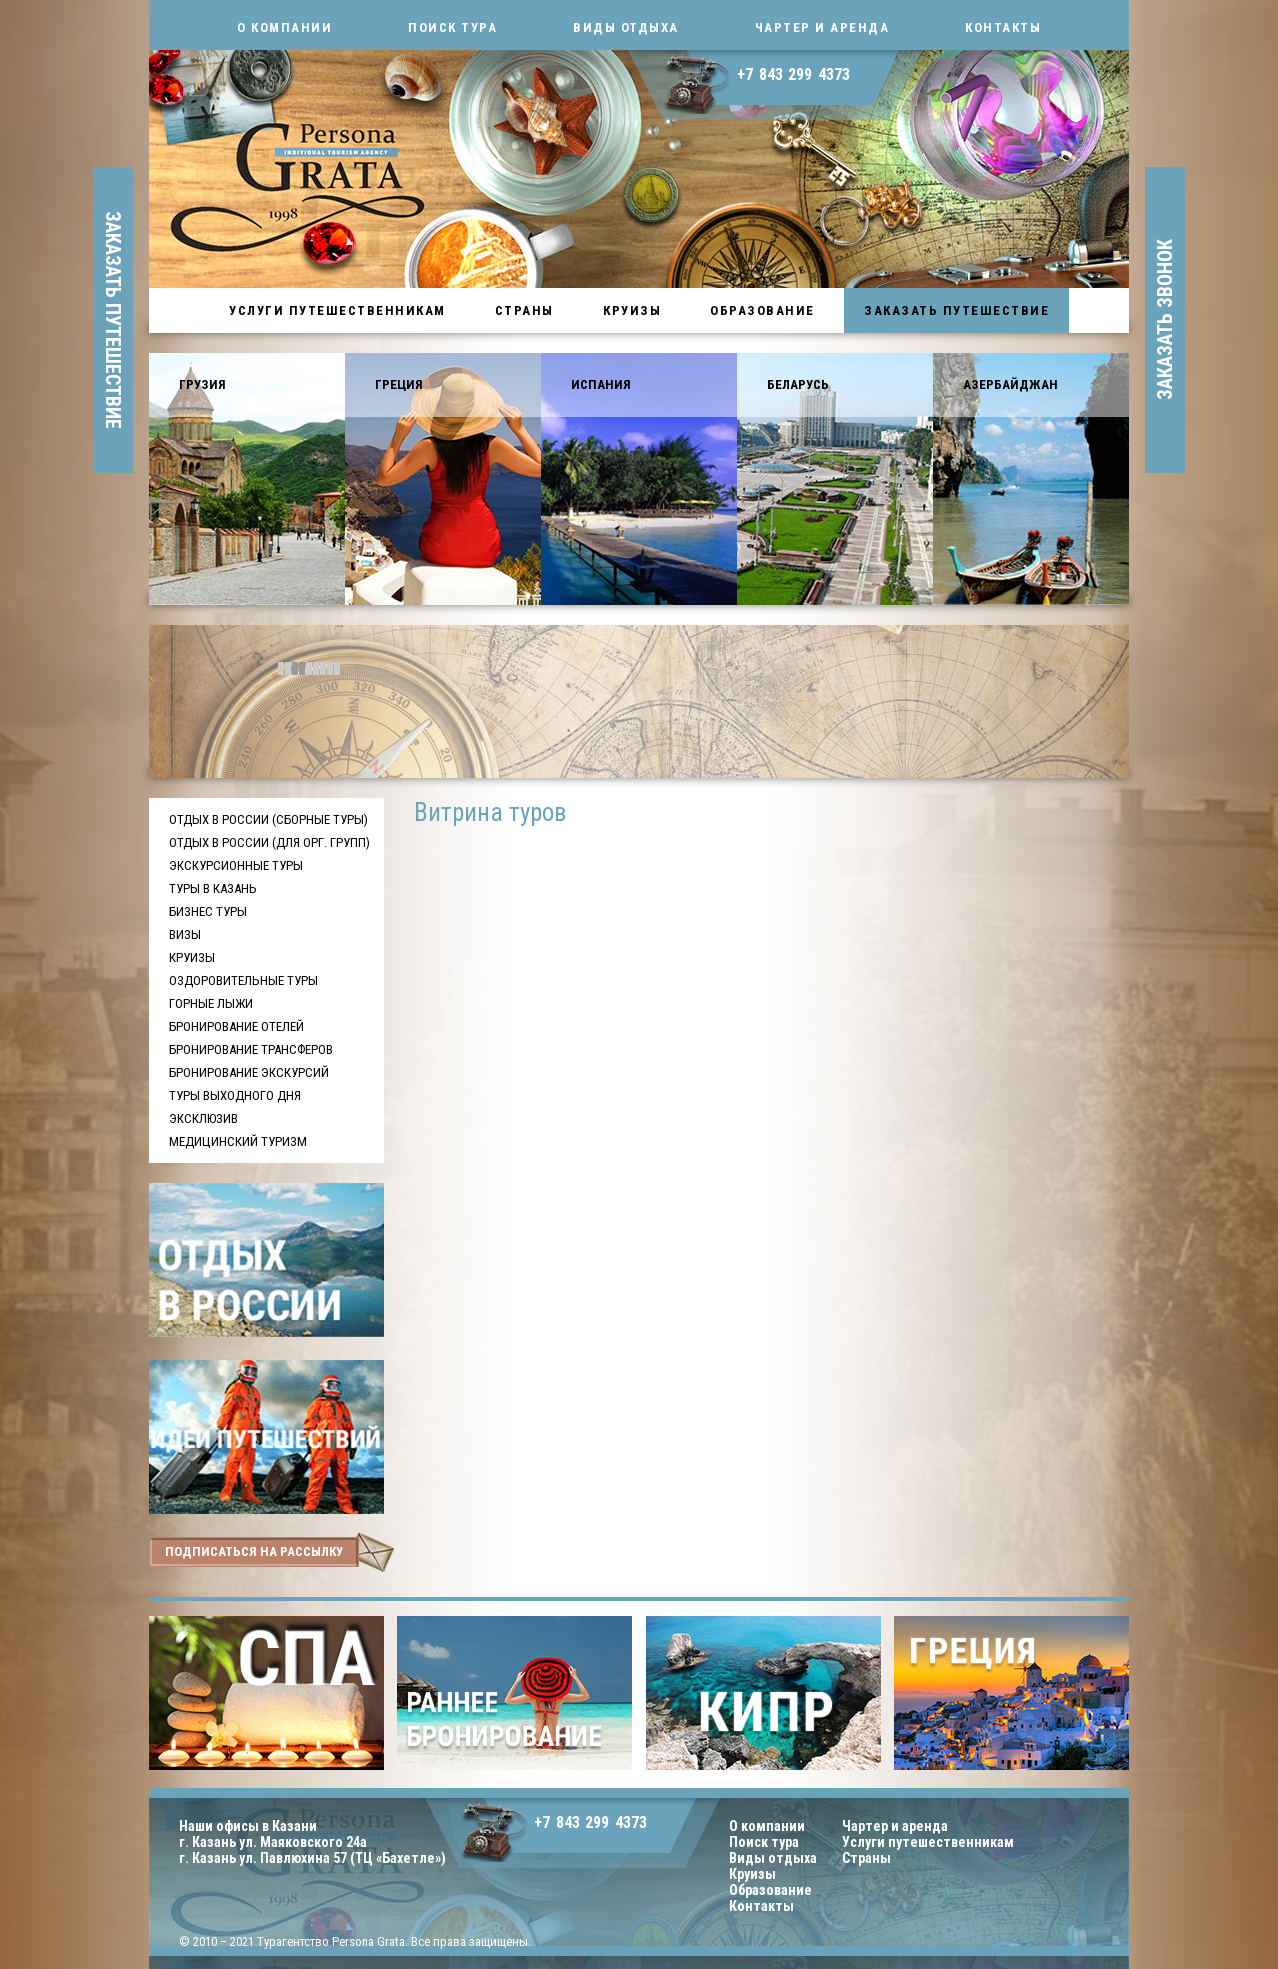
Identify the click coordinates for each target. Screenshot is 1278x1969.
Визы (185, 934)
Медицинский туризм (238, 1141)
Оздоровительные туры (243, 980)
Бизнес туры (208, 911)
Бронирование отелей (236, 1026)
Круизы (632, 310)
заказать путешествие (113, 320)
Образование (762, 310)
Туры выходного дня (235, 1095)
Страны (524, 310)
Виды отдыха (626, 27)
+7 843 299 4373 (793, 74)
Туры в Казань (213, 888)
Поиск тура (452, 27)
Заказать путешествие (956, 310)
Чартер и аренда (822, 27)
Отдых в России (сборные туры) (268, 819)
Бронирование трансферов (251, 1049)
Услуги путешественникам (337, 310)
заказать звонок (1165, 320)
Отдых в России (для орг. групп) (269, 842)
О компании (284, 27)
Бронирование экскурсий (249, 1072)
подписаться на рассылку (254, 1551)
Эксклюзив (203, 1118)
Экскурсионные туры (236, 865)
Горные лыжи (211, 1003)
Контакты (1003, 27)
